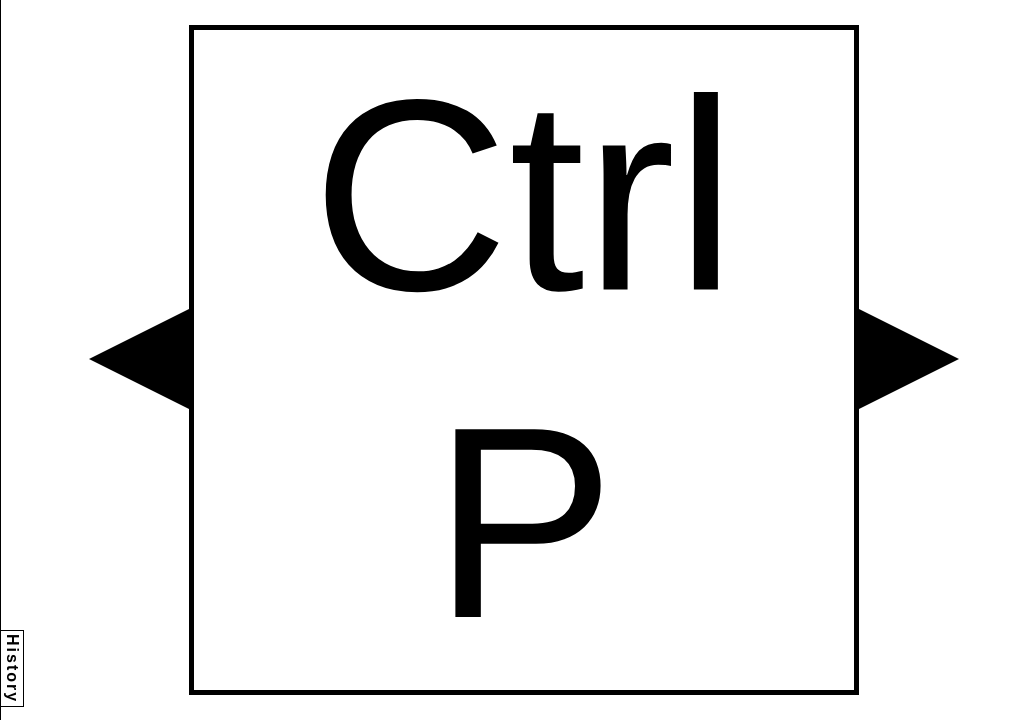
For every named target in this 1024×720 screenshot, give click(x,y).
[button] (139, 359)
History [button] (12, 668)
